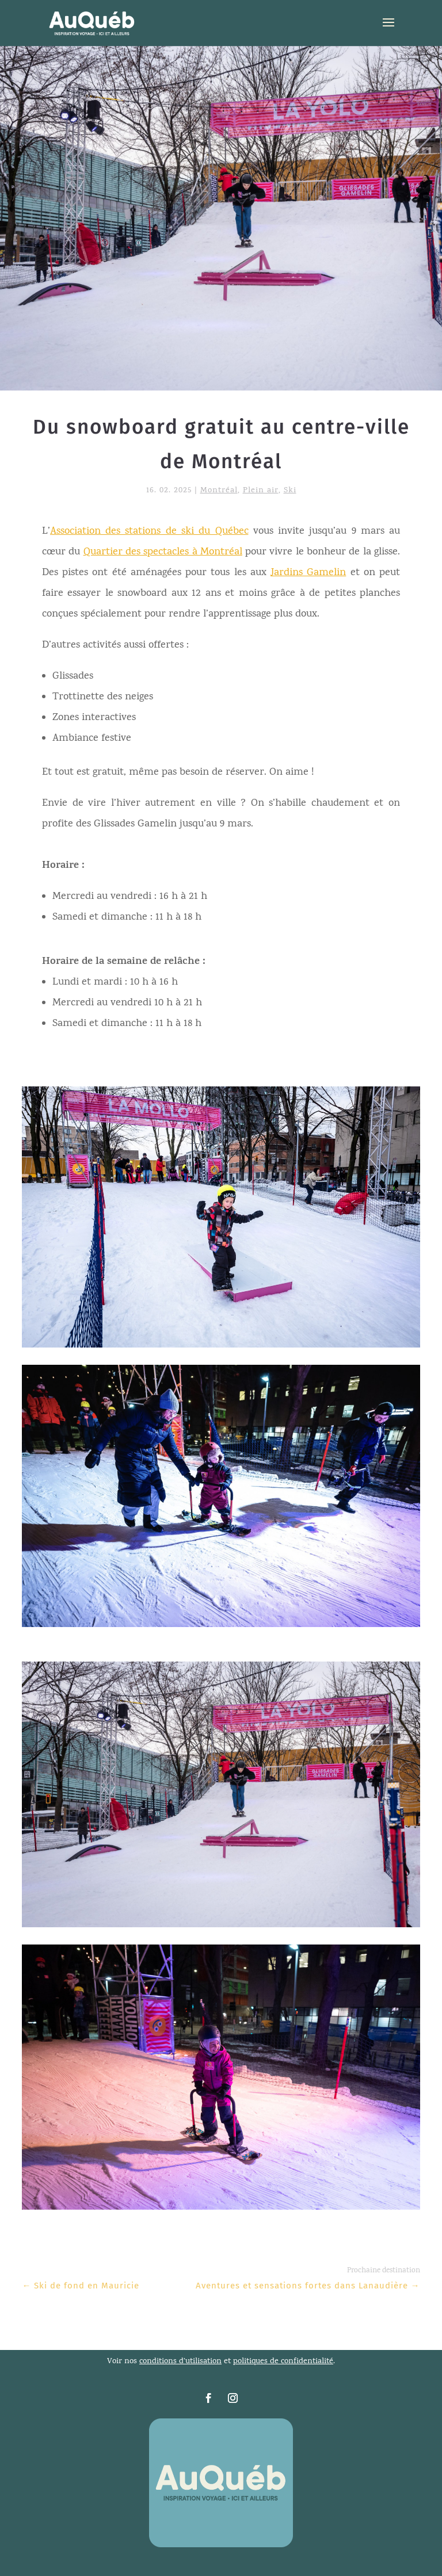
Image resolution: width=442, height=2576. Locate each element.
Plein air (261, 491)
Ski (290, 491)
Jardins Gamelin (308, 573)
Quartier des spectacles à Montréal (162, 552)
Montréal (219, 491)
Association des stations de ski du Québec (149, 531)
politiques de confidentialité (283, 2362)
